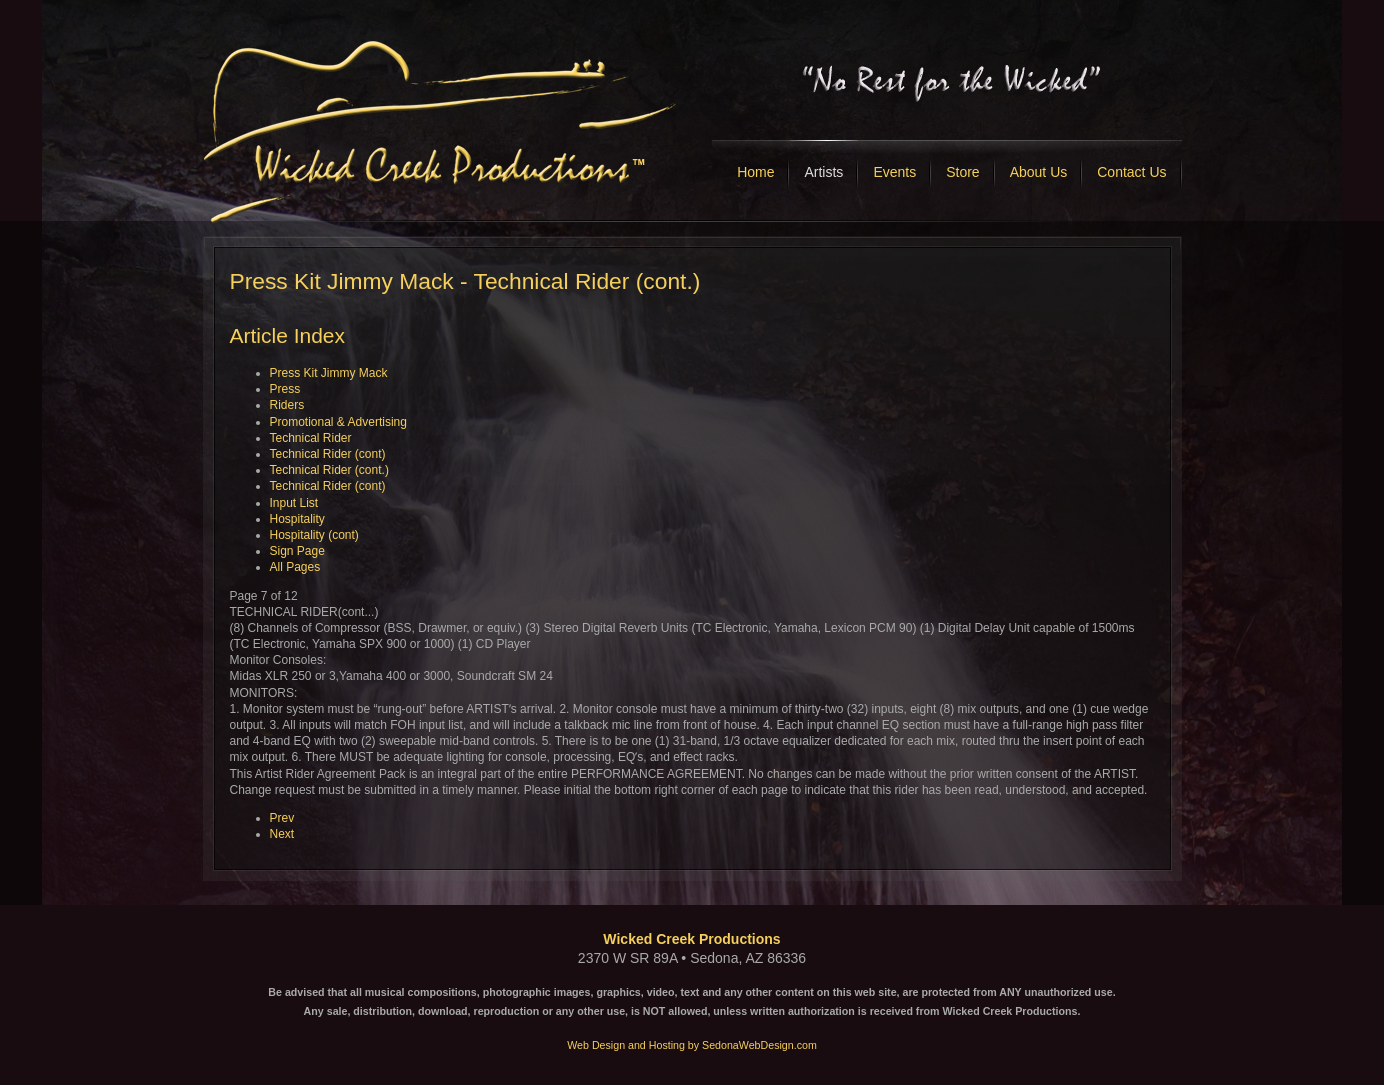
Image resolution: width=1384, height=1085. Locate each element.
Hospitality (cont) (314, 535)
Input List (294, 503)
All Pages (295, 567)
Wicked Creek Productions (691, 939)
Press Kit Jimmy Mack (329, 373)
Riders (287, 405)
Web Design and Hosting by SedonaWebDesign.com (692, 1045)
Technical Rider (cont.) (329, 470)
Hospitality (297, 519)
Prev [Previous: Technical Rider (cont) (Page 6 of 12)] (282, 818)
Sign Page (297, 551)
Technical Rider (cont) (328, 454)
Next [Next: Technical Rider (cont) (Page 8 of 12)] (282, 834)
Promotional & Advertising (338, 422)
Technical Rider (311, 438)
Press (285, 389)
